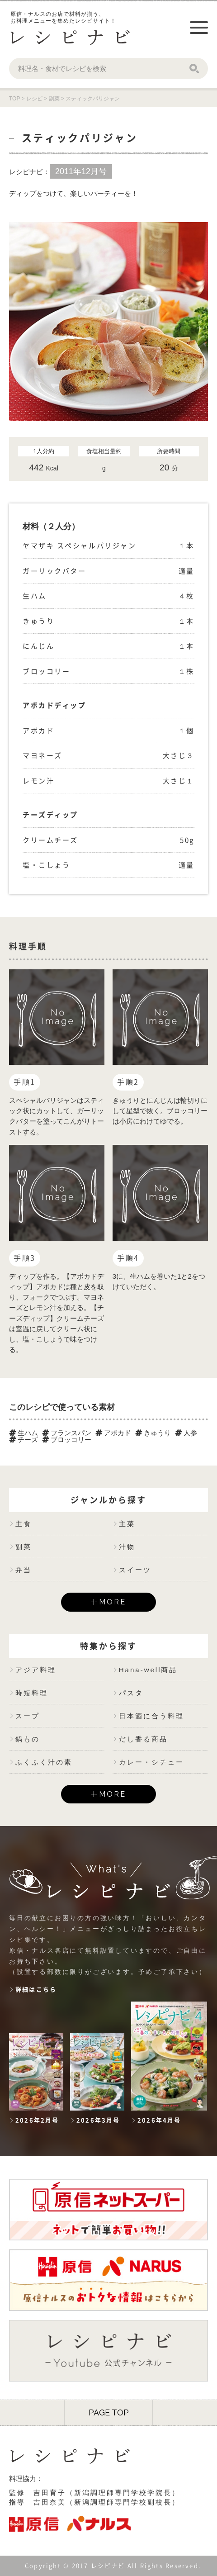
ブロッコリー (66, 1439)
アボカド (113, 1433)
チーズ (23, 1439)
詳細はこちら (36, 1989)
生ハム (23, 1433)
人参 (186, 1433)
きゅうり (153, 1433)
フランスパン (66, 1433)
